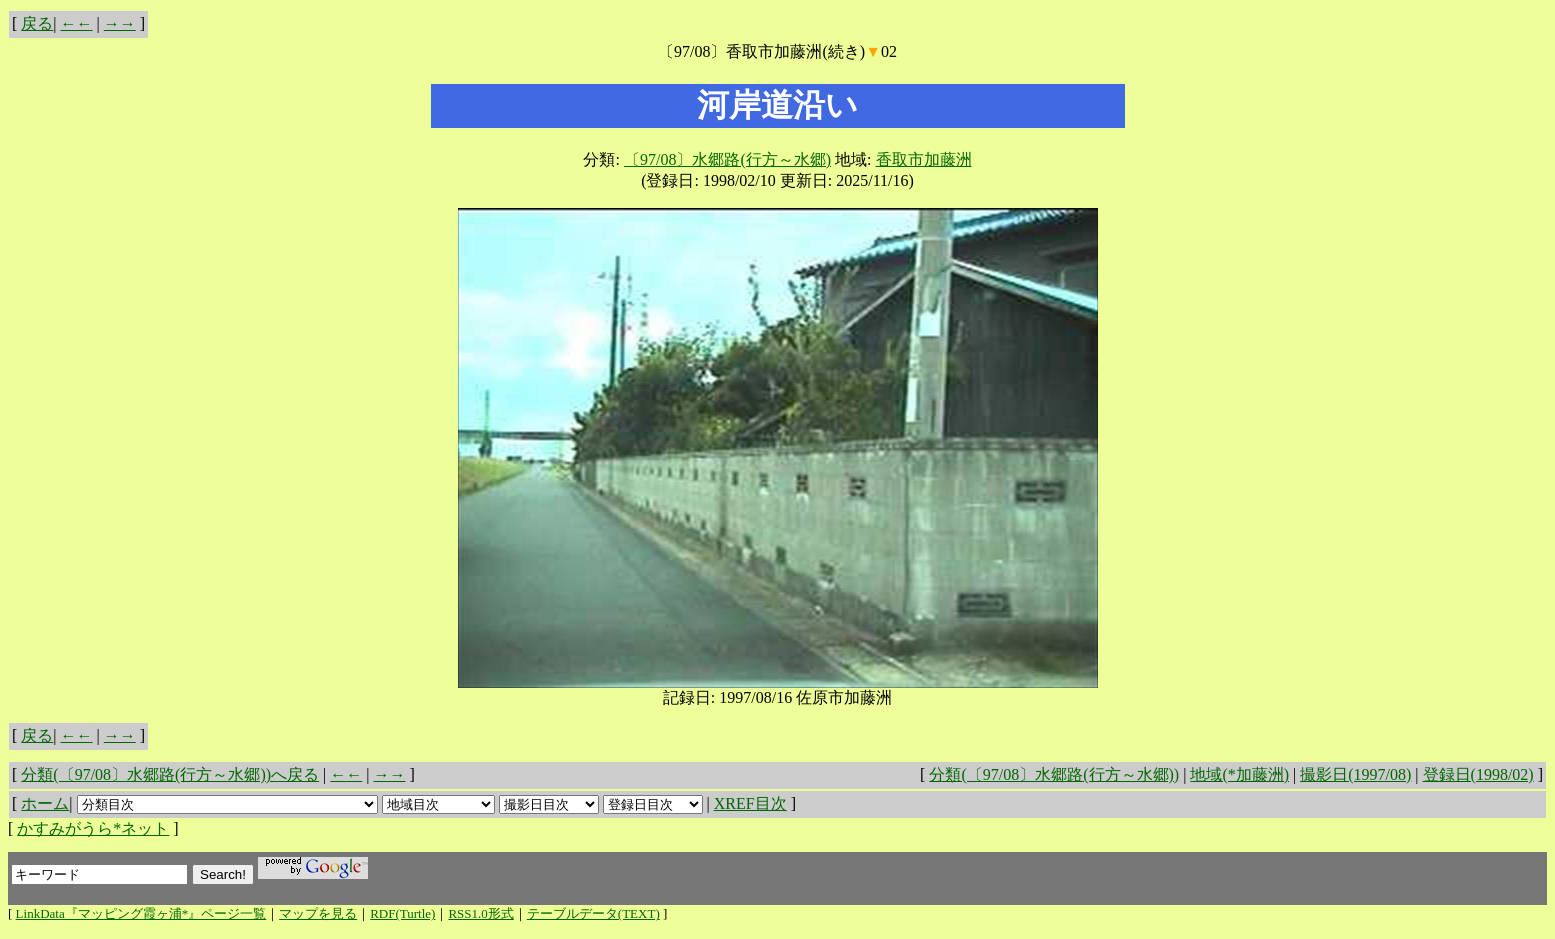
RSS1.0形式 (480, 913)
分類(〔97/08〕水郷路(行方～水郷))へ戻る (170, 774)
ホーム (45, 803)
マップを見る (318, 913)
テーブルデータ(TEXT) (593, 913)
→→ (120, 23)
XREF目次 (750, 803)
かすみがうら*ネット (93, 828)
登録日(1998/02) (1478, 774)
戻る (37, 23)
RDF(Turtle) (402, 913)
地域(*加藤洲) (1239, 774)
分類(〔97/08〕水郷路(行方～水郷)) (1054, 774)
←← (77, 23)
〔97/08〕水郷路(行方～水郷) (727, 159)
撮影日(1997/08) (1355, 774)
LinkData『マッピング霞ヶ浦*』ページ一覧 (141, 913)
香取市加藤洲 (924, 159)
